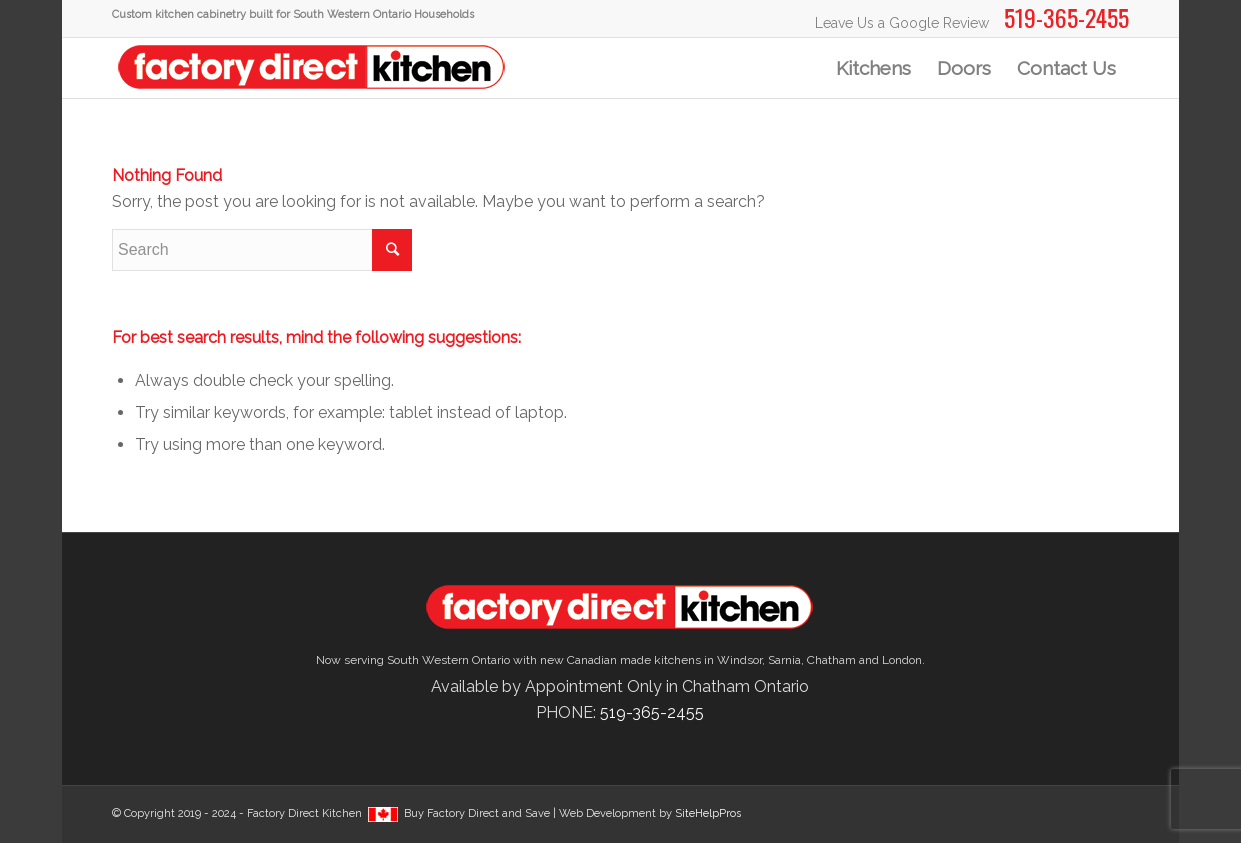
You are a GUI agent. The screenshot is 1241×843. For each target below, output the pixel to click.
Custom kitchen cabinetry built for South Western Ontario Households (293, 14)
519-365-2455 (652, 712)
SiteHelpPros (708, 813)
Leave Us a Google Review (902, 23)
